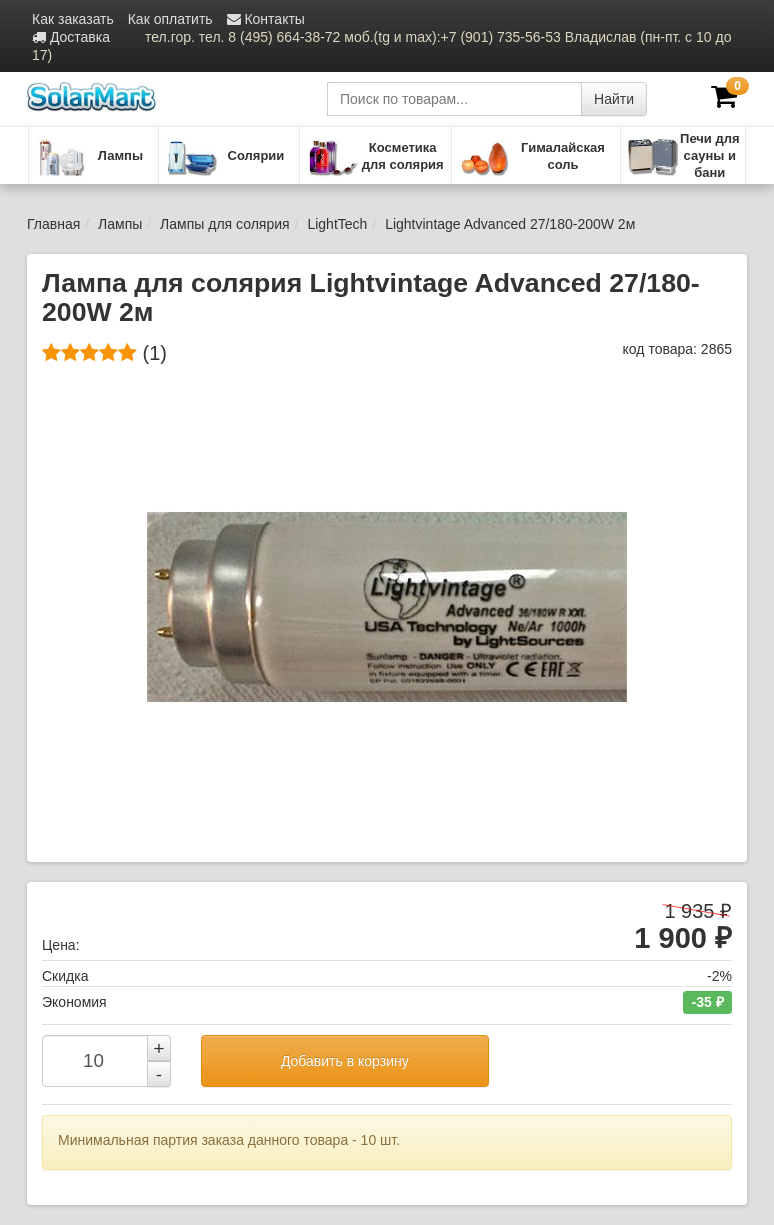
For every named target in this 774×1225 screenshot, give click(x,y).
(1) (104, 353)
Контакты (266, 19)
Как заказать (73, 19)
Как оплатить (170, 19)
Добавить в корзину (345, 1061)
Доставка (71, 37)
